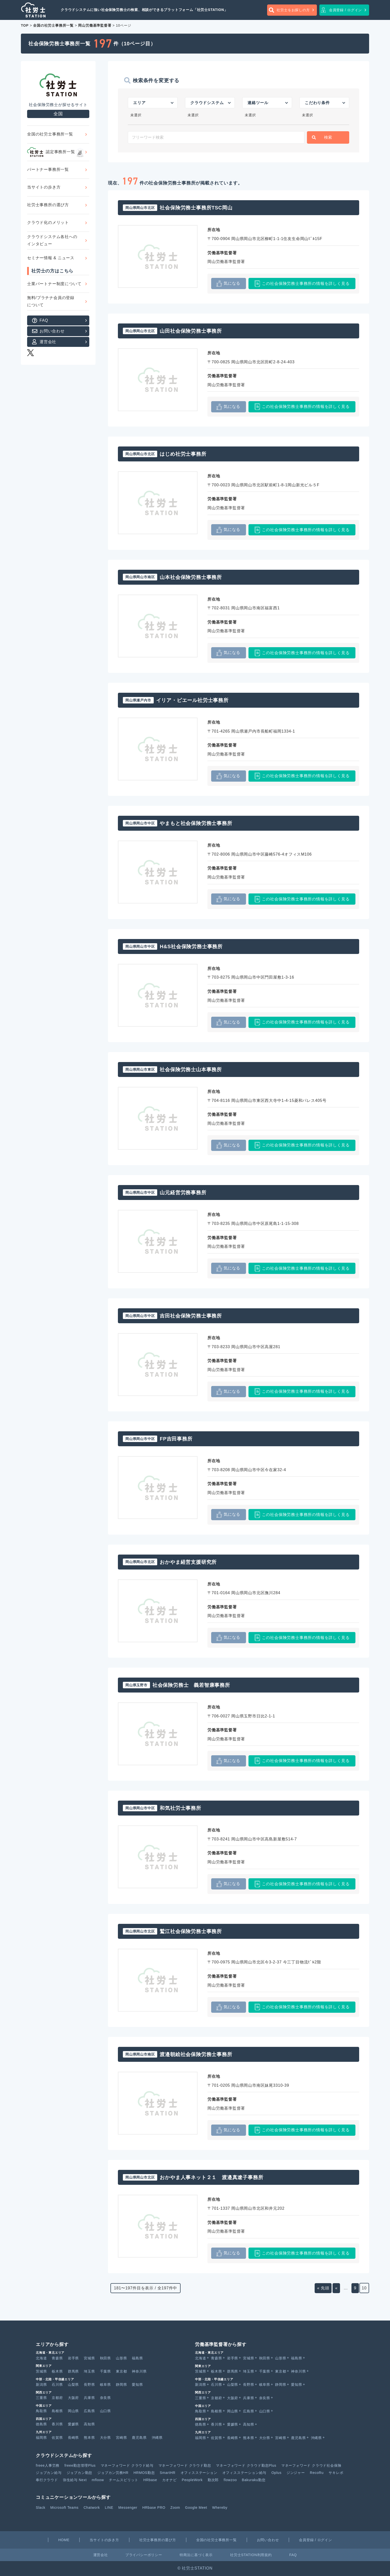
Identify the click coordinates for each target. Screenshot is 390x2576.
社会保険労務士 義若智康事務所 (191, 1685)
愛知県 (137, 2385)
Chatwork (92, 2508)
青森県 (57, 2358)
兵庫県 (89, 2398)
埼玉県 (89, 2371)
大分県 (105, 2438)
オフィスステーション (199, 2473)
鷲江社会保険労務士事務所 (191, 1931)
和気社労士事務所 (180, 1808)
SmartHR (167, 2473)
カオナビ (169, 2480)
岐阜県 (105, 2385)
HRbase (150, 2480)
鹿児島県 (139, 2438)
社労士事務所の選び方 (48, 205)
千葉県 (105, 2371)
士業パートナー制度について (54, 284)
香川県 (57, 2424)
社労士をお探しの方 (293, 10)
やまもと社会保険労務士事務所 (196, 823)
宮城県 (89, 2358)
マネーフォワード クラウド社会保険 (311, 2465)
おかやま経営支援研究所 (188, 1562)
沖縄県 (157, 2438)
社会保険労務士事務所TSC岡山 (196, 207)
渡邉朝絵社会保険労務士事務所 (196, 2054)
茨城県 (41, 2371)
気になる (232, 283)
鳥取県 (41, 2411)
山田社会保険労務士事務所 (191, 331)
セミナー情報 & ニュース (50, 258)
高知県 (89, 2424)
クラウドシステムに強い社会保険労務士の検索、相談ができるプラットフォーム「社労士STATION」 (144, 10)
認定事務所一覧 (56, 152)
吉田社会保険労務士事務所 (191, 1316)
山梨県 (73, 2385)
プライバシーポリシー (143, 2555)
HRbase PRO (153, 2508)
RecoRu (317, 2473)
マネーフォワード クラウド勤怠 (184, 2465)
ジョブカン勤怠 (80, 2473)
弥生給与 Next (75, 2480)
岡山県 (73, 2411)
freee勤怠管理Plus (80, 2465)
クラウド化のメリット (48, 222)
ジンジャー (296, 2473)
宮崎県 (121, 2438)
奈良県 (105, 2398)
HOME (63, 2540)
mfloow (98, 2480)
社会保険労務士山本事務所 (191, 1069)
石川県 (57, 2385)
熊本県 (89, 2438)
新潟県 (41, 2385)
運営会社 (48, 342)
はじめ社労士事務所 (183, 454)
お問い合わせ (52, 331)
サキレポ (336, 2473)
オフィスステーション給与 (244, 2473)
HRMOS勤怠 (144, 2473)
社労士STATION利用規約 (251, 2555)
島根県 (57, 2411)
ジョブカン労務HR (112, 2473)
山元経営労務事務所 (183, 1192)
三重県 (41, 2398)
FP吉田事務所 (176, 1439)
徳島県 (41, 2424)
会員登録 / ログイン (345, 10)
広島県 (89, 2411)
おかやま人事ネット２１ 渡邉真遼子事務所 (211, 2177)
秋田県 (105, 2358)
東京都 (121, 2371)
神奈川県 (139, 2371)
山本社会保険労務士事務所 (191, 577)
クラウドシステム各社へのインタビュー (52, 240)
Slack (40, 2508)
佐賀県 (57, 2438)
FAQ (44, 320)
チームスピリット (123, 2480)
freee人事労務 (47, 2465)
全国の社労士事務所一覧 (50, 134)
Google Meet (196, 2508)
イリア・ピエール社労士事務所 (192, 700)
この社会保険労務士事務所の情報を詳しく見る (306, 283)
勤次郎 (213, 2480)
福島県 (137, 2358)
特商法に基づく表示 (196, 2555)
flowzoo (230, 2480)
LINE (109, 2508)
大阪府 (73, 2398)
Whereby (220, 2508)
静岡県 (121, 2385)
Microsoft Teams (64, 2508)
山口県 (105, 2411)
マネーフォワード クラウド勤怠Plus (246, 2465)
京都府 (57, 2398)
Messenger (127, 2508)
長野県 (89, 2385)
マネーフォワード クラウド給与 (127, 2465)
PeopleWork (192, 2480)
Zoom (175, 2508)
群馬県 (73, 2371)
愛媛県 (73, 2424)
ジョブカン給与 (49, 2473)
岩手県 (73, 2358)
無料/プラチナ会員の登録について (50, 301)
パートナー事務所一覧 (48, 169)
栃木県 (57, 2371)
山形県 (121, 2358)
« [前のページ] (336, 2288)
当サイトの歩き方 (43, 187)
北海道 (41, 2358)
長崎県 (73, 2438)
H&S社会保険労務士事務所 (191, 946)
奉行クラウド (47, 2480)
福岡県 (41, 2438)
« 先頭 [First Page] (323, 2288)
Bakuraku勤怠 (253, 2480)
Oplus (276, 2473)
